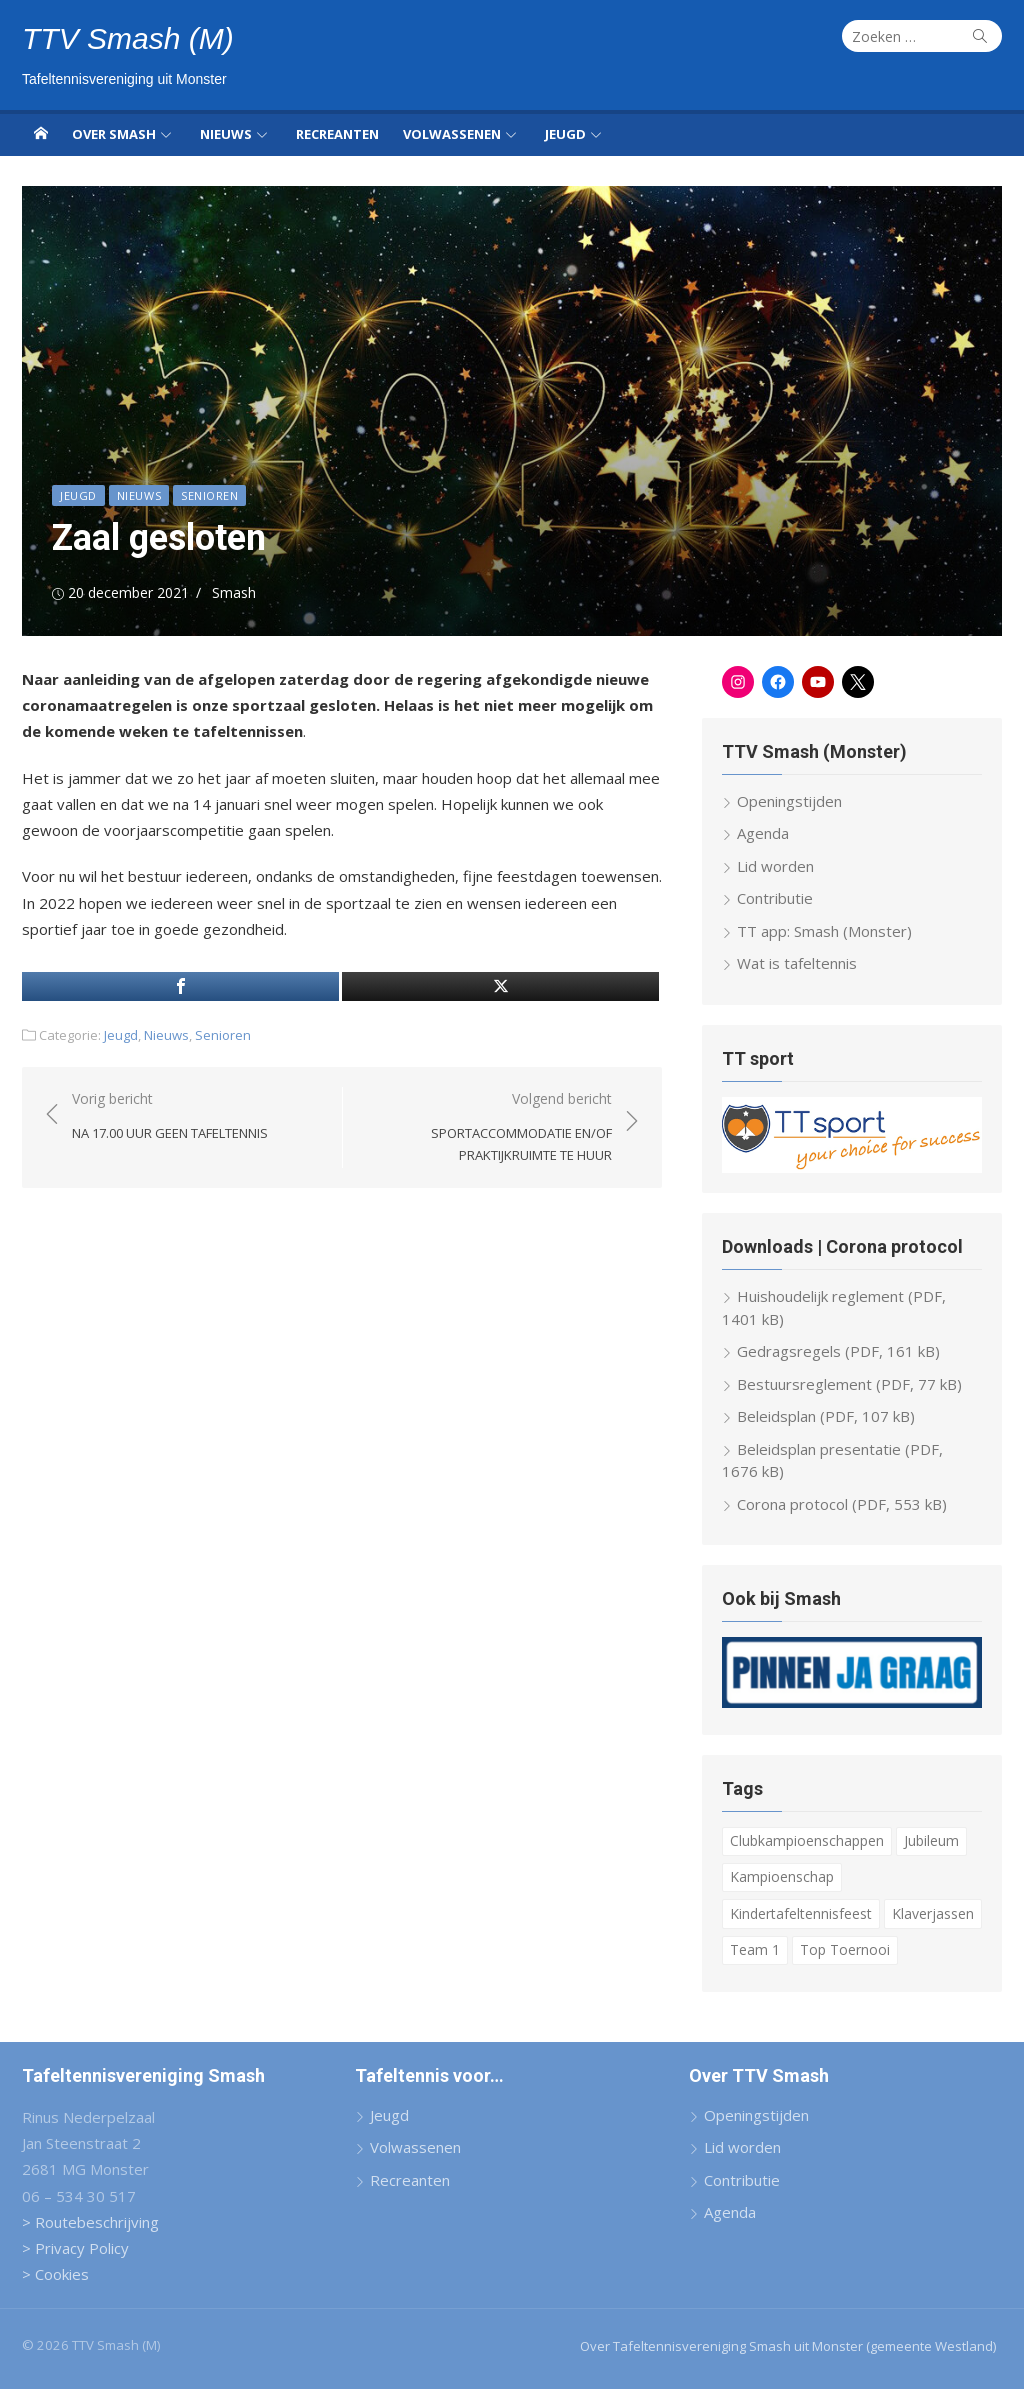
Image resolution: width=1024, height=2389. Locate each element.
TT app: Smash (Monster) (824, 931)
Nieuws (226, 134)
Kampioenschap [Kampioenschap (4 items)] (782, 1876)
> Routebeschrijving (90, 2222)
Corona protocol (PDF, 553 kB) (842, 1504)
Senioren (209, 495)
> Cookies (55, 2274)
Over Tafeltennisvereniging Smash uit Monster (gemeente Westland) (788, 2346)
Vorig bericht (170, 1116)
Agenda (763, 833)
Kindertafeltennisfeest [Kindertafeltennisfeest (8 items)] (801, 1913)
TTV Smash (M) (128, 38)
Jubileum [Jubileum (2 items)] (931, 1840)
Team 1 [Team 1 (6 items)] (755, 1949)
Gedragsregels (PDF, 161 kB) (838, 1351)
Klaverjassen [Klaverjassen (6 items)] (933, 1913)
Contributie (775, 898)
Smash (234, 592)
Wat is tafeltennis (797, 963)
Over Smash (114, 134)
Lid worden (775, 866)
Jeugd (565, 134)
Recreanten (337, 134)
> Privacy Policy (75, 2248)
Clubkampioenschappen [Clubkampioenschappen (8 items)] (807, 1840)
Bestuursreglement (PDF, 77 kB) (849, 1384)
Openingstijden (789, 801)
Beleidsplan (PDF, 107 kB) (826, 1416)
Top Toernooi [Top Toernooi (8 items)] (845, 1949)
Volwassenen (452, 134)
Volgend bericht (487, 1128)
